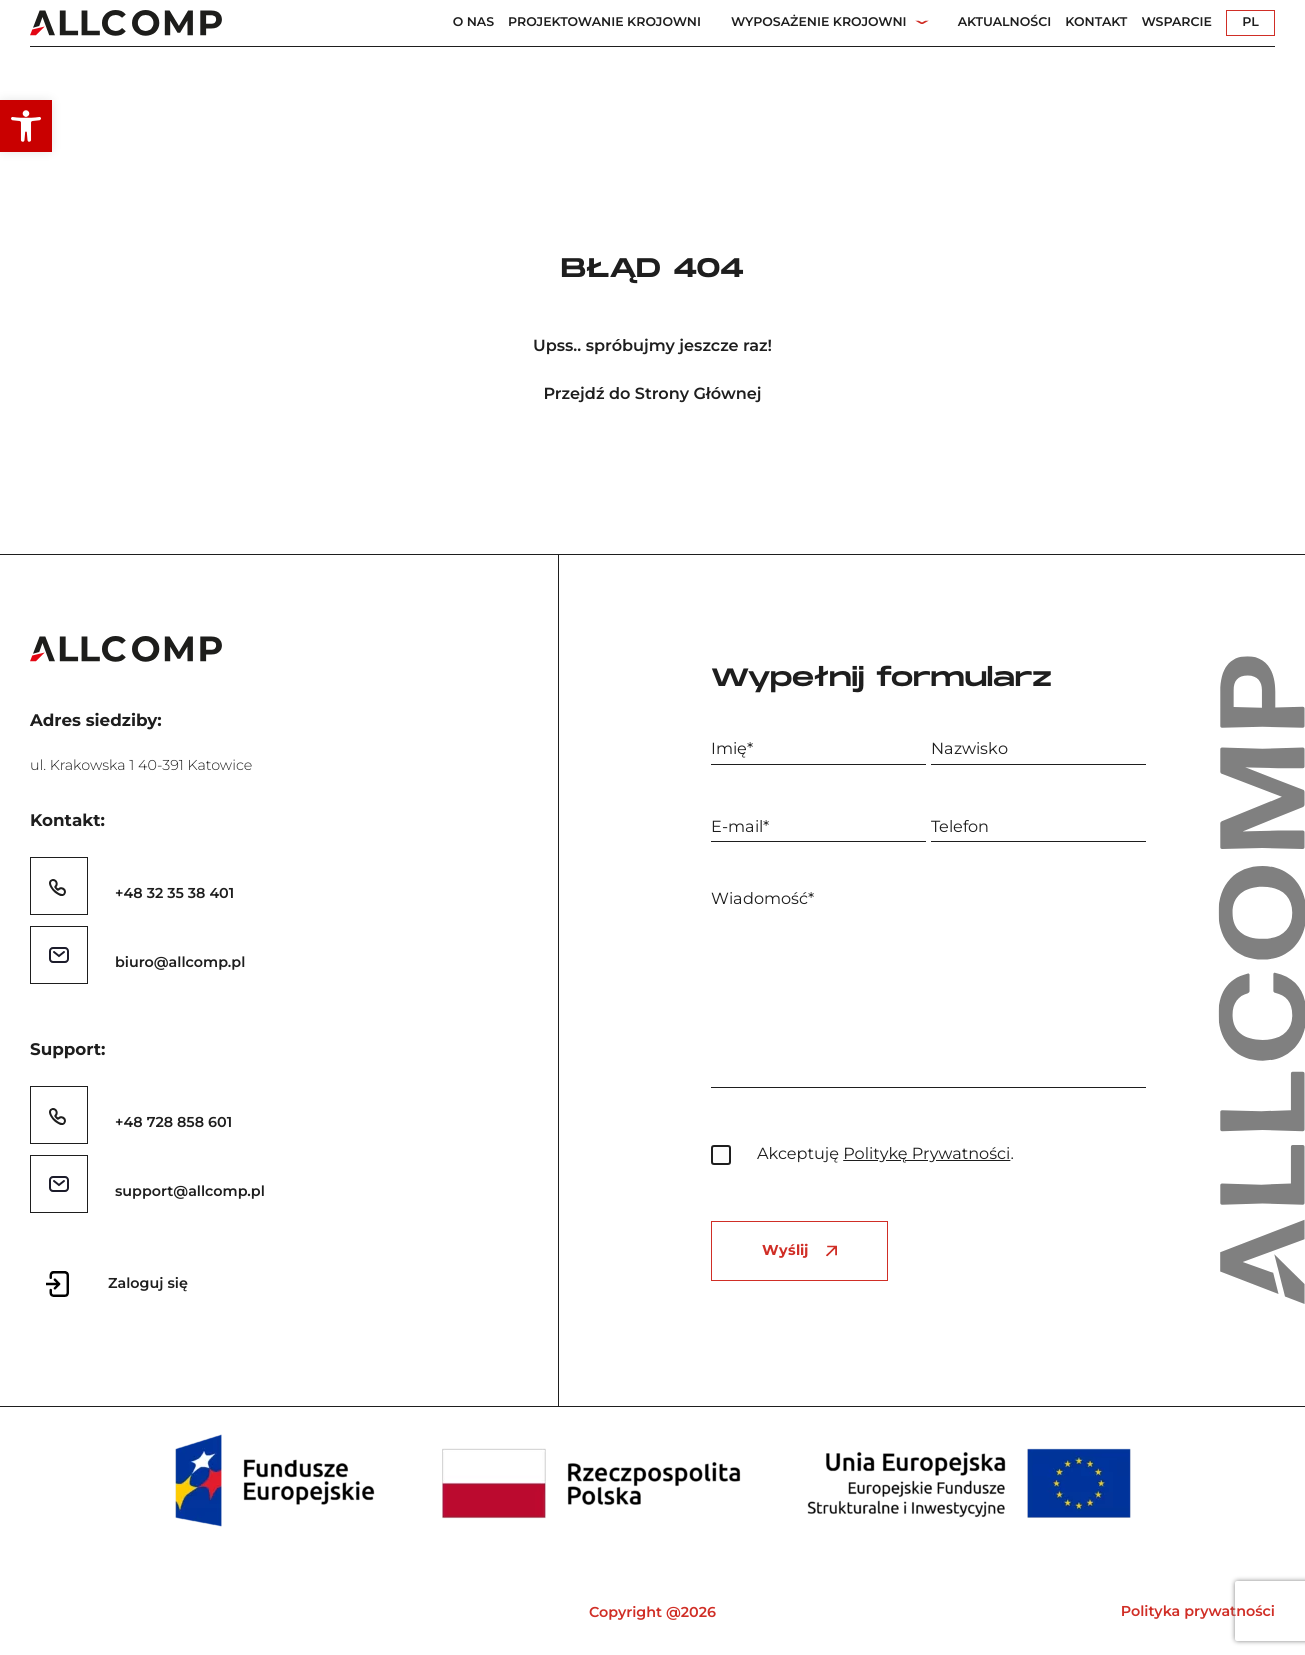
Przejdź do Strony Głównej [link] (652, 394)
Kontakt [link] (1096, 22)
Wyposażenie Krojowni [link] (819, 22)
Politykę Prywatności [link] (926, 1154)
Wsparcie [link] (1176, 22)
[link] (26, 126)
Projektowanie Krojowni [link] (604, 22)
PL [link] (1250, 22)
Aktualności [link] (1005, 22)
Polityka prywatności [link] (1198, 1611)
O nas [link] (473, 22)
